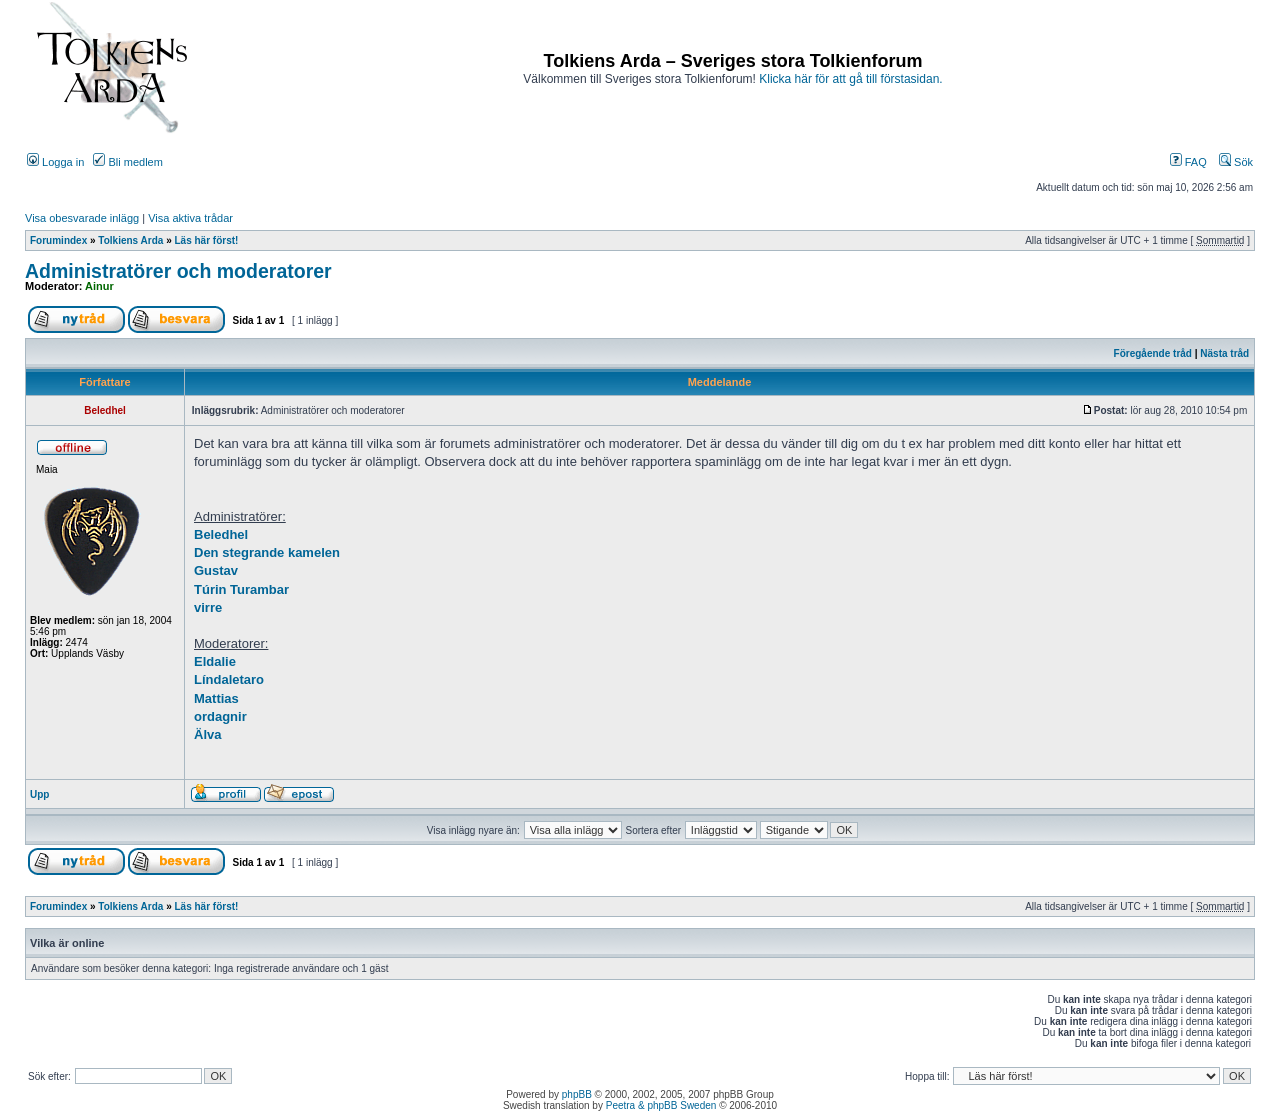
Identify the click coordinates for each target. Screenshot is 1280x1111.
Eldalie (215, 661)
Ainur (99, 286)
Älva (207, 734)
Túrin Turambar (241, 589)
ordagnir (220, 716)
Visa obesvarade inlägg (82, 218)
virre (208, 607)
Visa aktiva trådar (190, 218)
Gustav (216, 570)
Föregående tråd (1153, 353)
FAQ (1188, 162)
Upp (39, 794)
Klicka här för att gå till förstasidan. (850, 79)
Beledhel (221, 534)
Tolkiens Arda (130, 240)
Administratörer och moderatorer (178, 271)
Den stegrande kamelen (267, 552)
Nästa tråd (1224, 353)
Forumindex (58, 240)
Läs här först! (207, 240)
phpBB (577, 1094)
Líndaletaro (229, 679)
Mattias (216, 698)
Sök (1236, 162)
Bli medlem (127, 162)
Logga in (55, 162)
